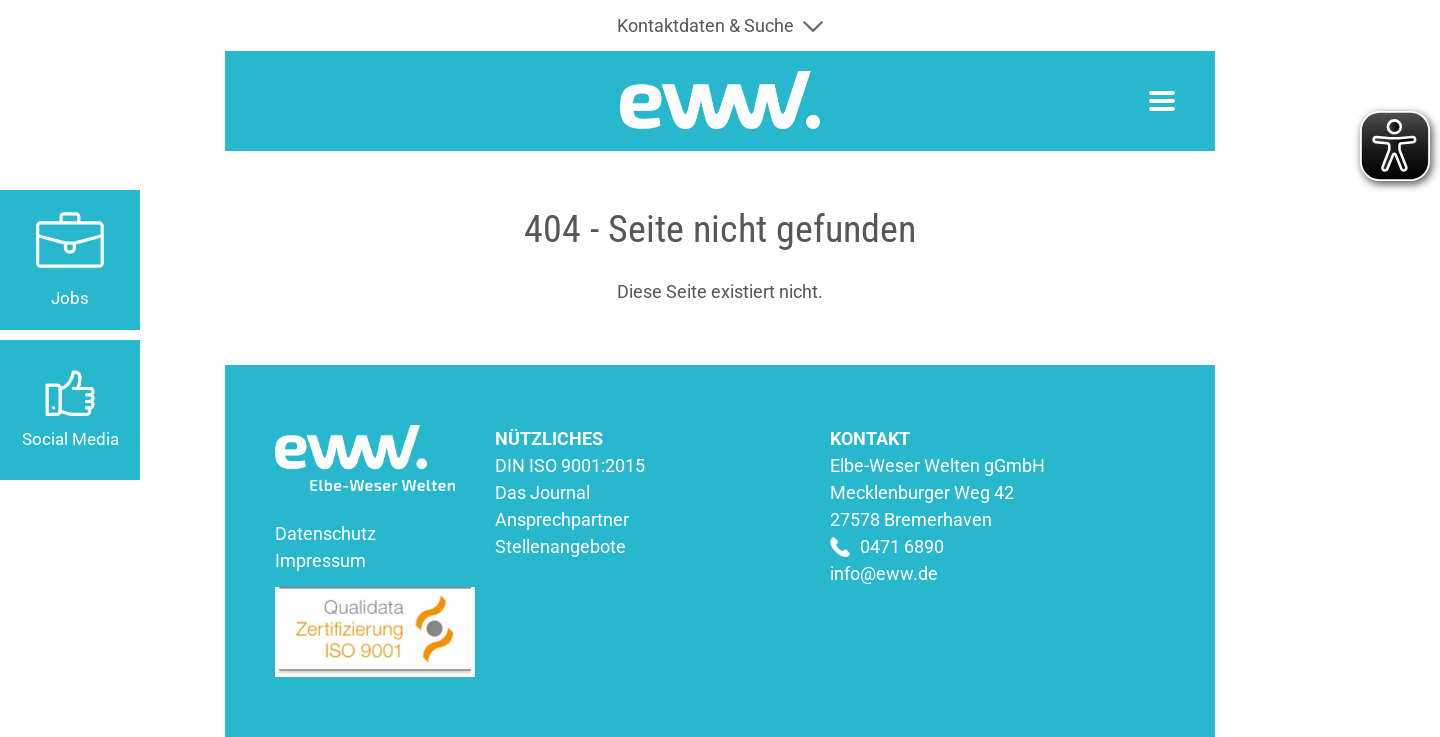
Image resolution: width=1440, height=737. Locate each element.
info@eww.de (884, 573)
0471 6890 (902, 546)
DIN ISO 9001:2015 (570, 465)
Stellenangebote (560, 546)
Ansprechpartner (562, 519)
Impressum (320, 560)
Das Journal (542, 492)
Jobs (70, 298)
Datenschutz (325, 533)
